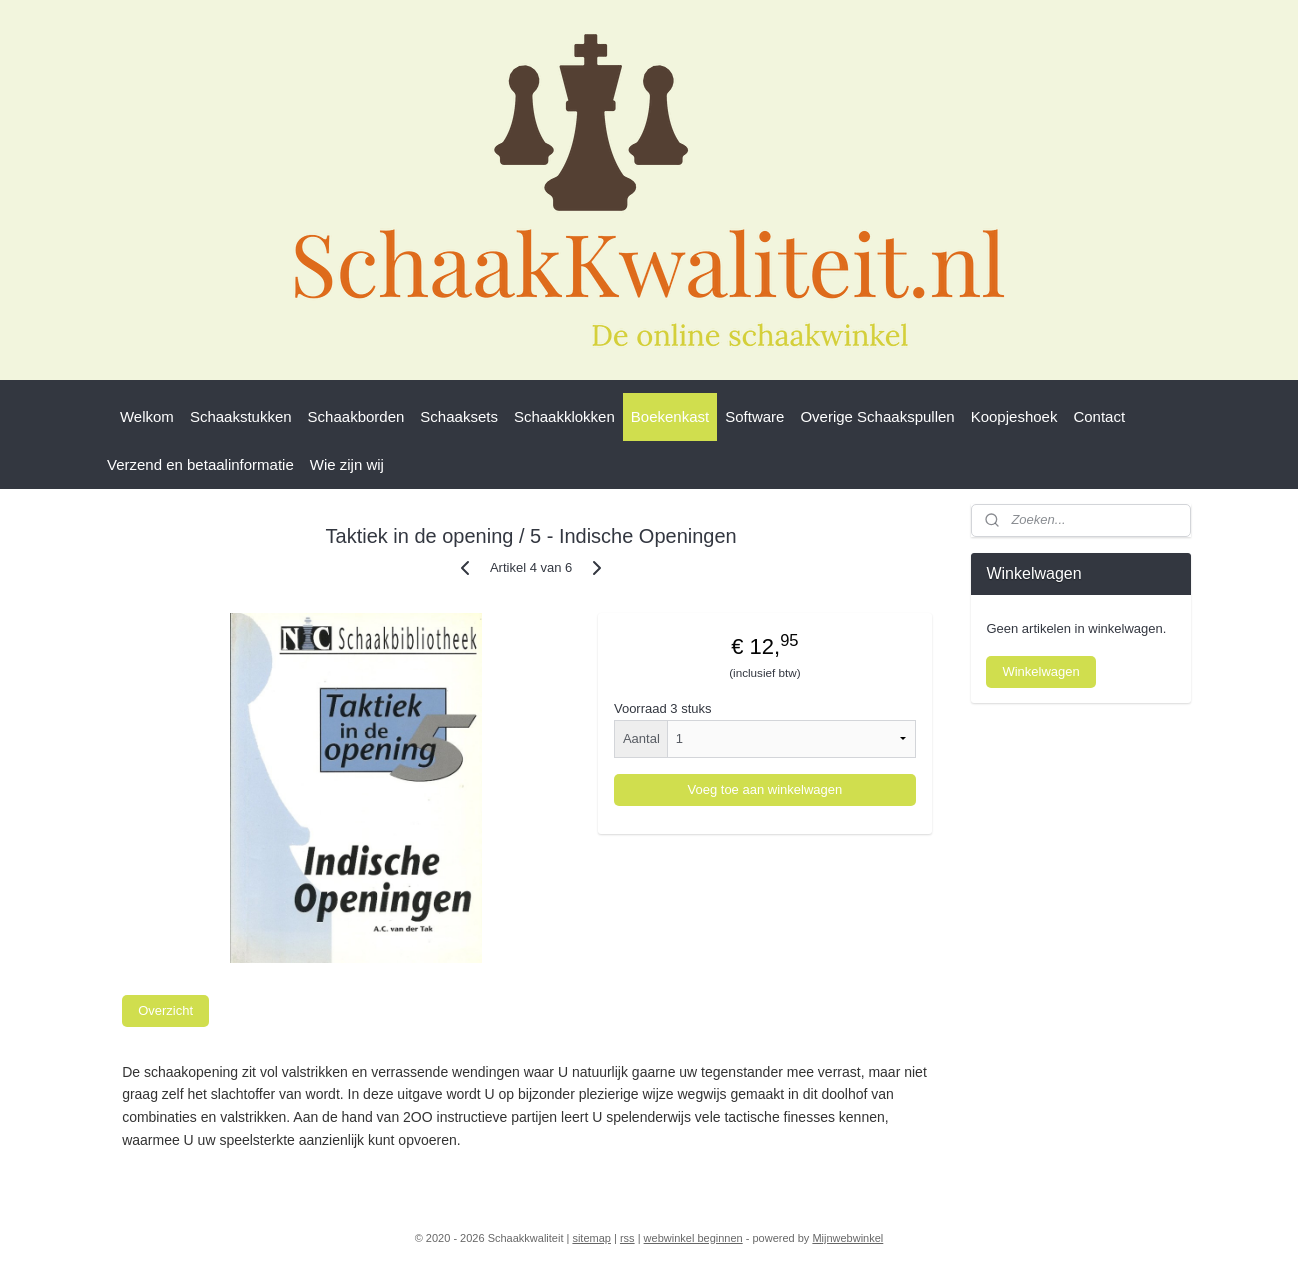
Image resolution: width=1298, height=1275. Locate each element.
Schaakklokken (564, 416)
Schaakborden (356, 416)
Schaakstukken (241, 416)
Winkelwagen (1040, 671)
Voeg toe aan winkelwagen (765, 789)
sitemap (591, 1238)
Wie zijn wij (347, 464)
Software (754, 416)
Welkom (147, 416)
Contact (1099, 416)
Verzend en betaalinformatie (200, 464)
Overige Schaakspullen (877, 416)
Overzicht (165, 1010)
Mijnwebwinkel (847, 1238)
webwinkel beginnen (693, 1238)
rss (627, 1238)
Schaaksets (459, 416)
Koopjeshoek (1014, 416)
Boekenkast (670, 416)
